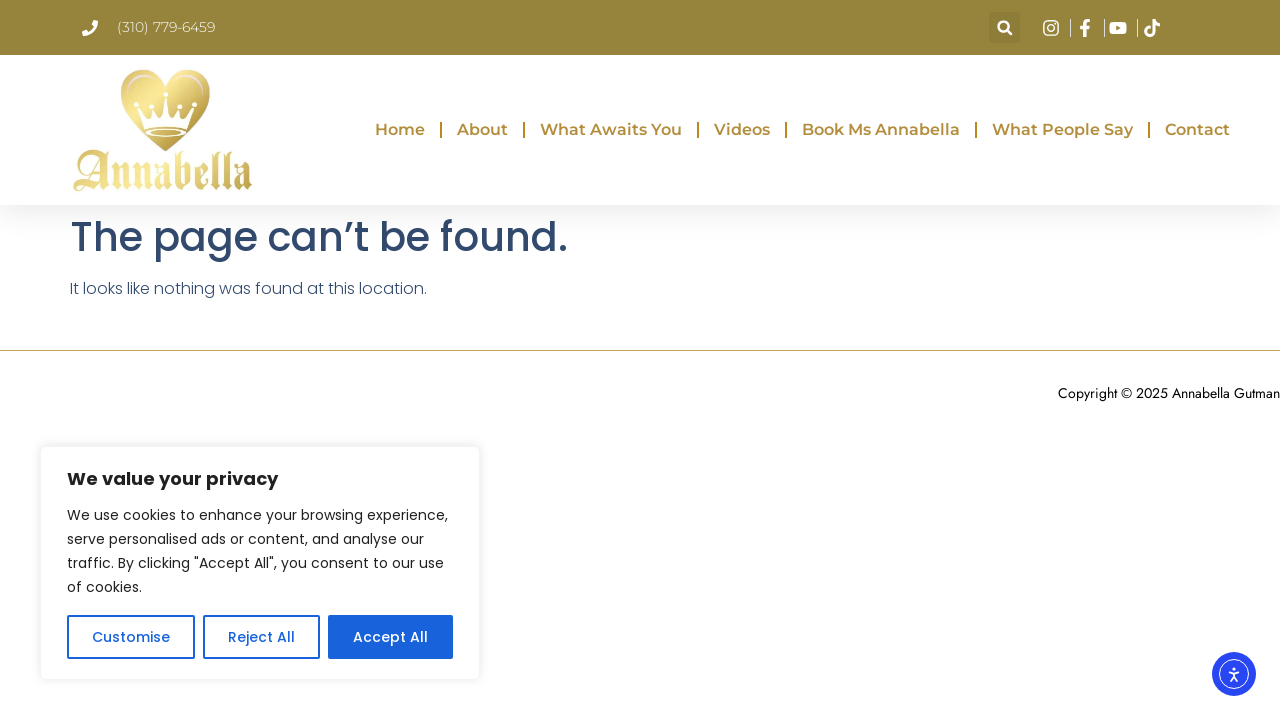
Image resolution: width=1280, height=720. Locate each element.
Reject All (261, 637)
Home (400, 129)
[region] (260, 563)
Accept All (390, 637)
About (482, 129)
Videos (742, 129)
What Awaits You (611, 129)
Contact (1197, 129)
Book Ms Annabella (881, 129)
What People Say (1062, 129)
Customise (131, 637)
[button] (1004, 27)
